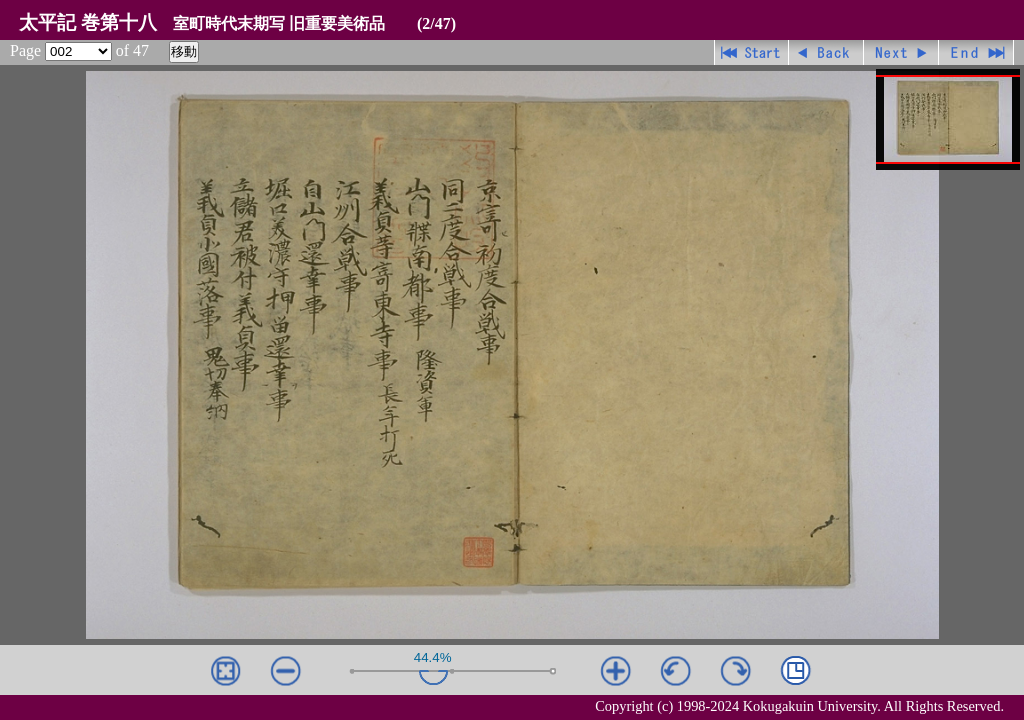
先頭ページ (751, 52)
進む (901, 52)
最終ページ (976, 52)
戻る (826, 52)
